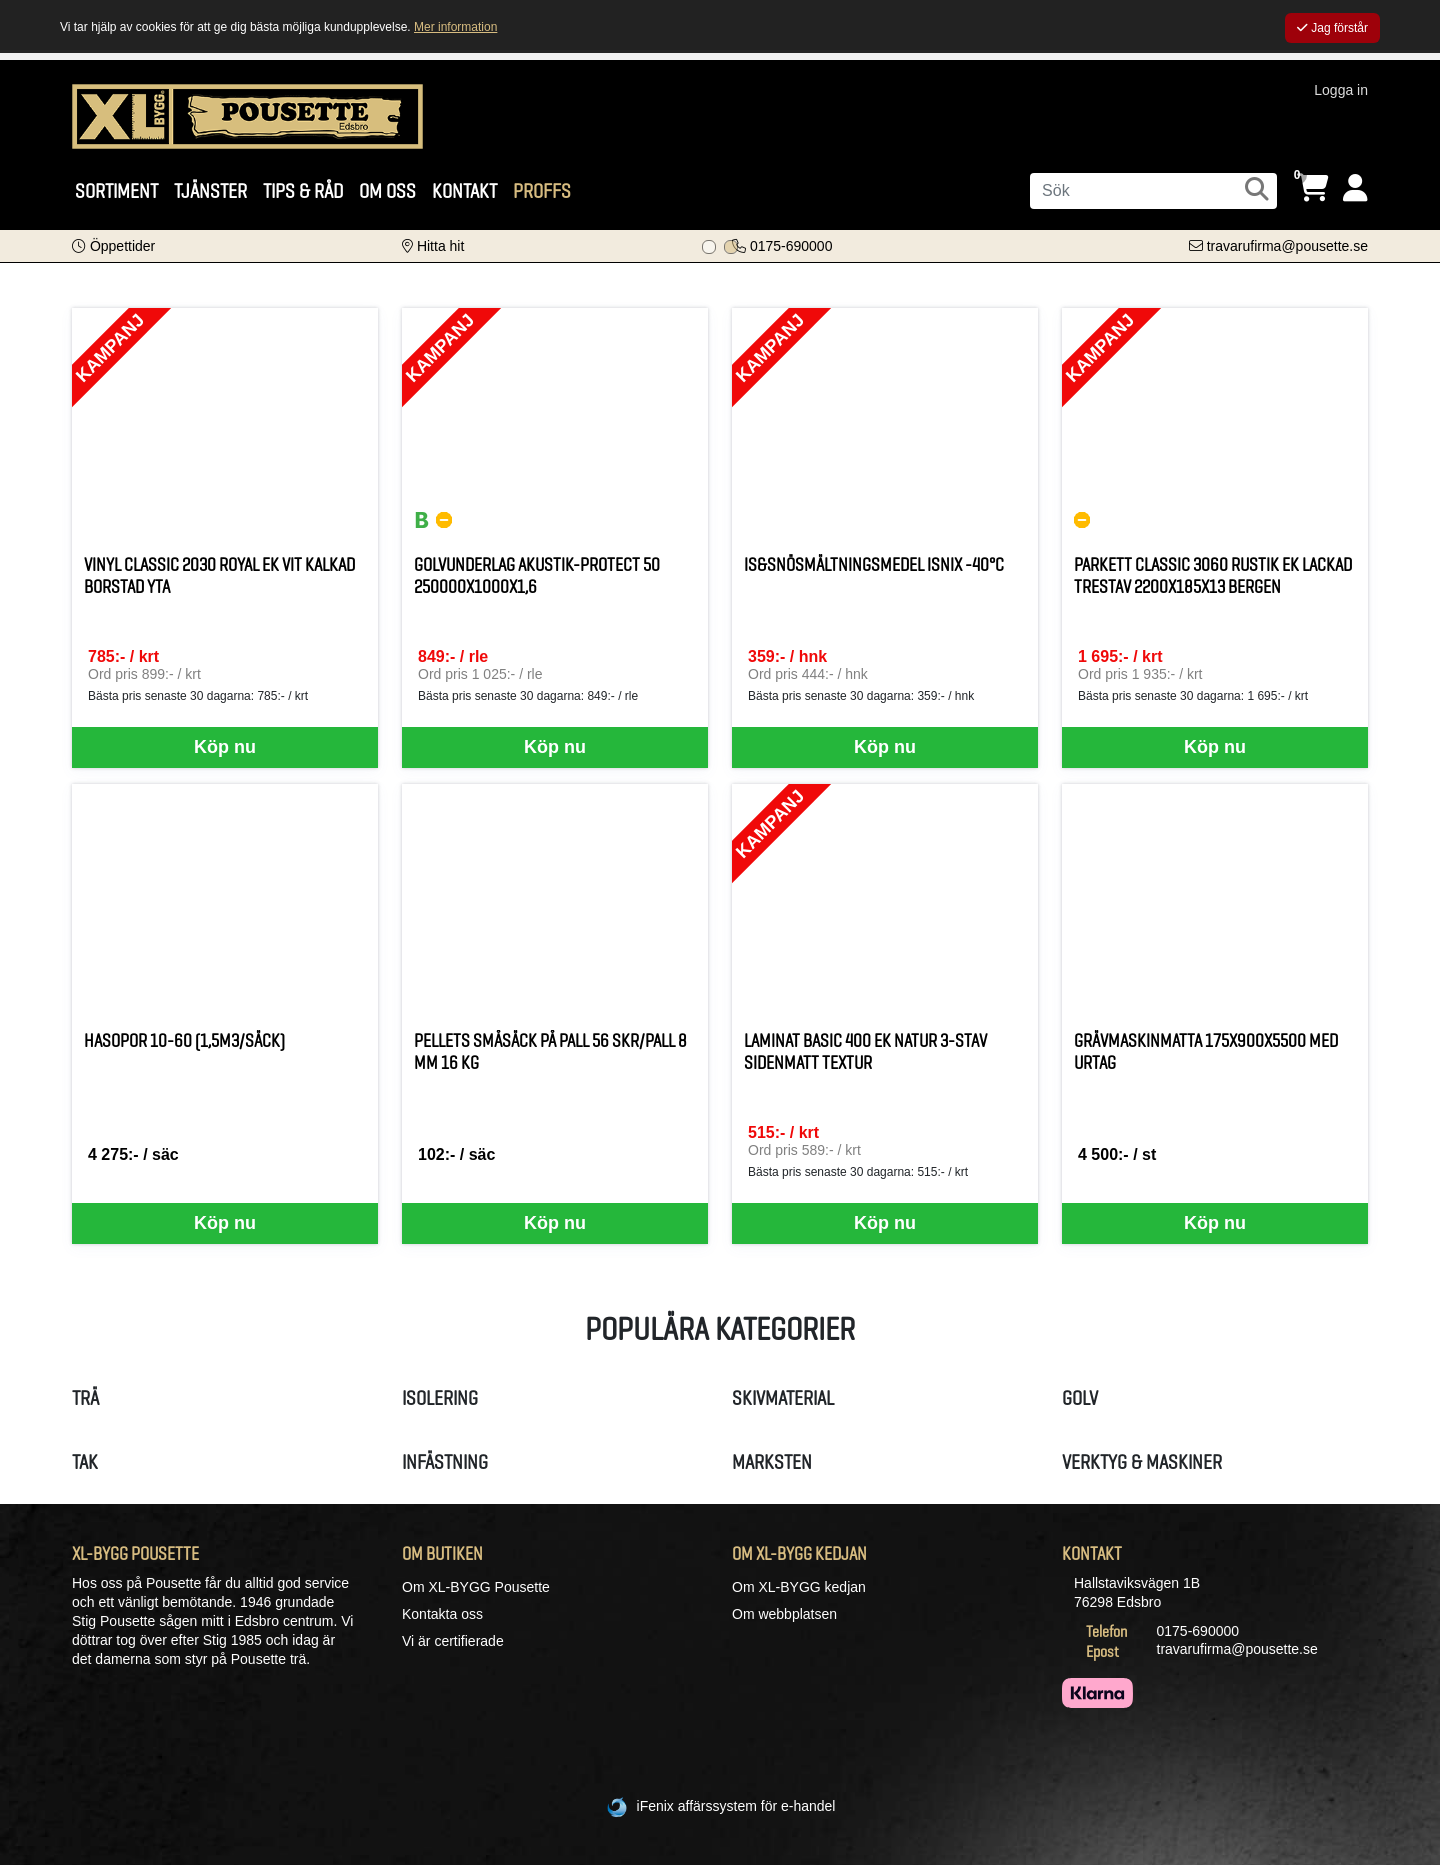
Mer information (455, 27)
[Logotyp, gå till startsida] (247, 115)
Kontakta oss (442, 1614)
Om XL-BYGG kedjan (799, 1587)
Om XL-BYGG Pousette (476, 1587)
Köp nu (225, 747)
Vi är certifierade (453, 1641)
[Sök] (1153, 191)
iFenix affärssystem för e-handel (736, 1806)
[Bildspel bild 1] (731, 247)
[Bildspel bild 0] (709, 247)
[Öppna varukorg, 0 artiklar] (1313, 188)
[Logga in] (1355, 188)
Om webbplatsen (784, 1614)
